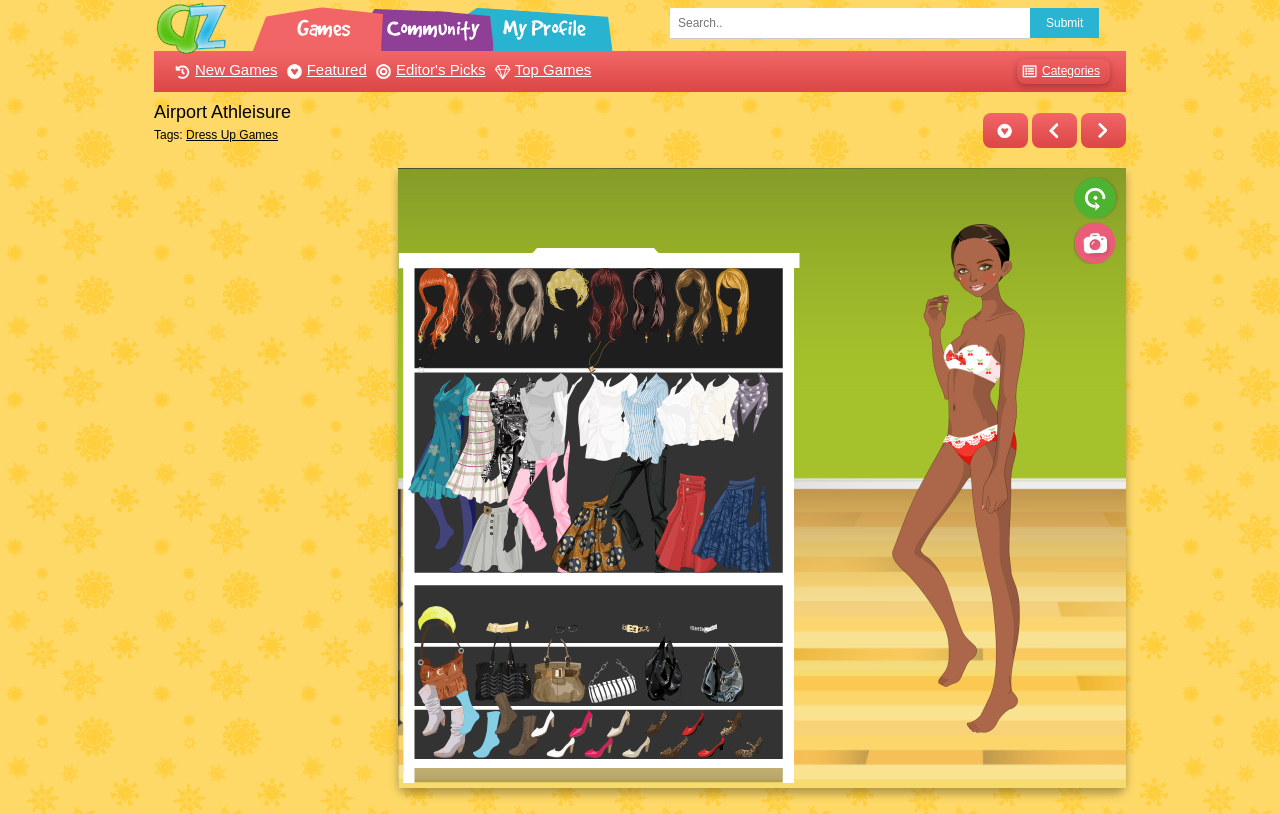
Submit (1064, 23)
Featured (324, 69)
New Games (224, 69)
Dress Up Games (232, 135)
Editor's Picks (428, 69)
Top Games (541, 69)
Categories (1058, 71)
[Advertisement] (270, 468)
